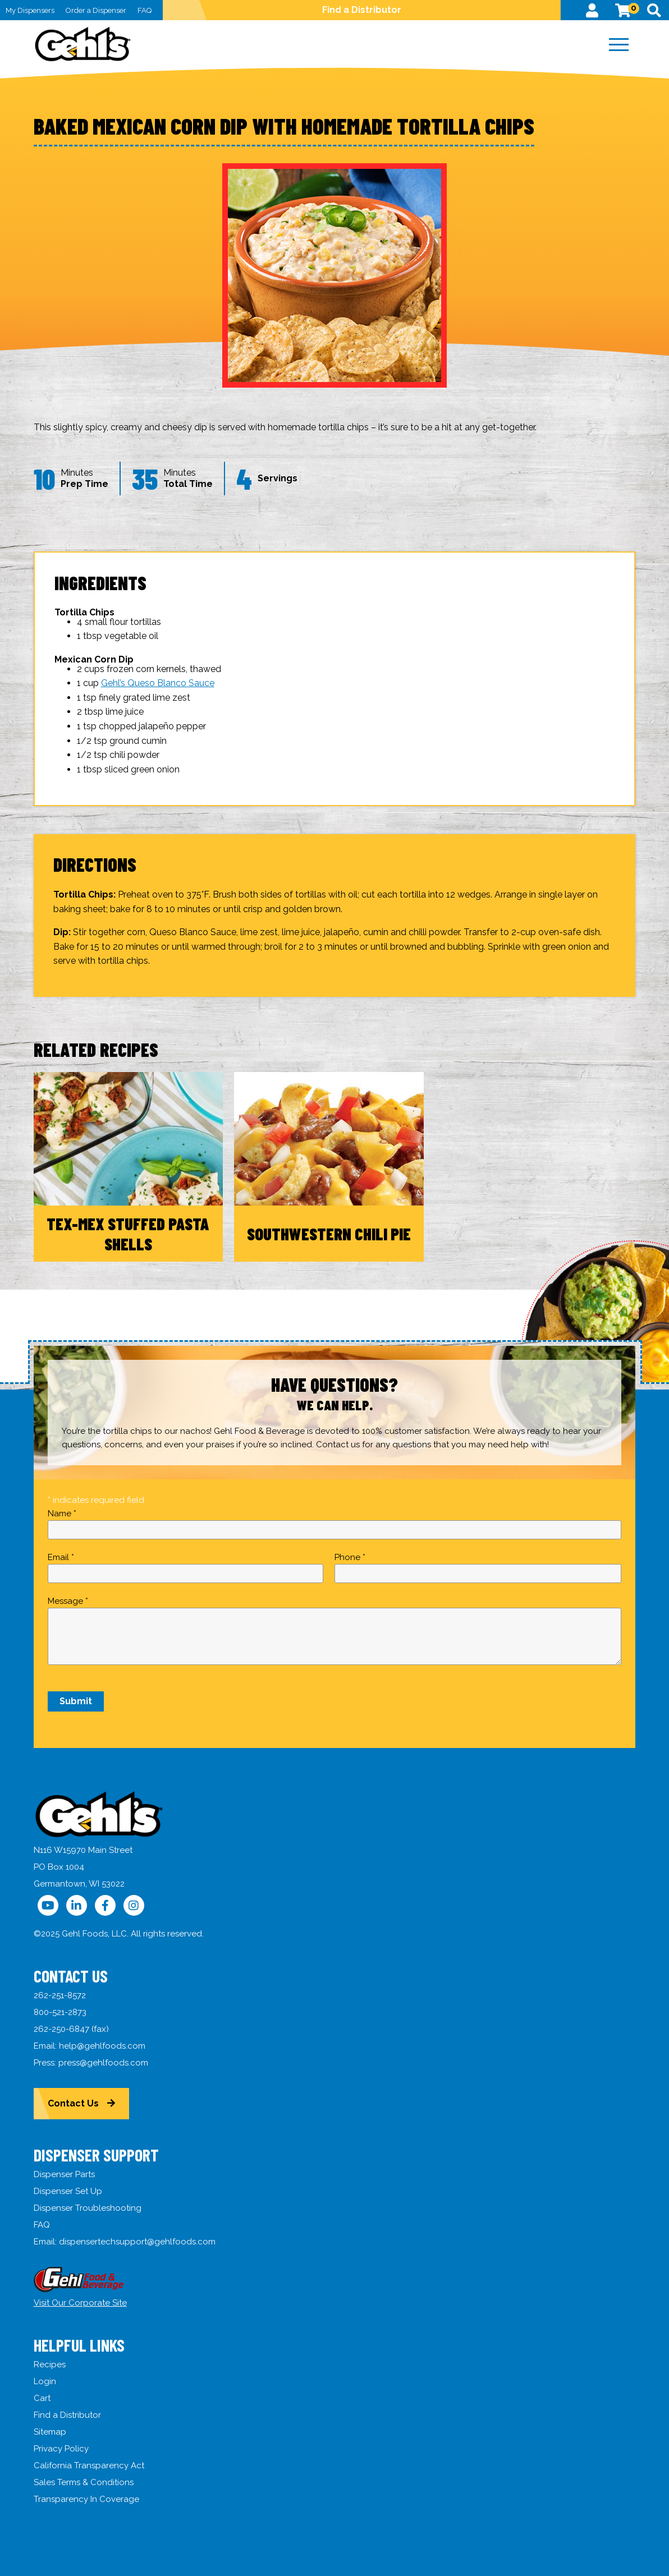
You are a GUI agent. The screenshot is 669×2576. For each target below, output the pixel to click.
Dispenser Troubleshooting (87, 2208)
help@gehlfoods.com (102, 2046)
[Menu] (618, 45)
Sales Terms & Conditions (84, 2482)
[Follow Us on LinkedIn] (76, 1905)
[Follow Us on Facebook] (105, 1905)
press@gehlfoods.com (103, 2063)
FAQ (145, 10)
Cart (42, 2398)
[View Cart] (623, 10)
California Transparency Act (89, 2465)
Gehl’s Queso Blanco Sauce (157, 683)
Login (45, 2381)
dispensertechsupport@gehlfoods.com (137, 2242)
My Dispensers (30, 10)
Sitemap (50, 2432)
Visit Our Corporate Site (80, 2303)
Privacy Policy (61, 2449)
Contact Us (73, 2103)
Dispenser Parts (64, 2174)
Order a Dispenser (96, 10)
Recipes (50, 2364)
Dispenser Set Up (68, 2191)
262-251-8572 (60, 1995)
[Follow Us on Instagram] (133, 1905)
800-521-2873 (60, 2012)
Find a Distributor (361, 9)
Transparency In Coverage (86, 2499)
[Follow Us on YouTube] (48, 1905)
